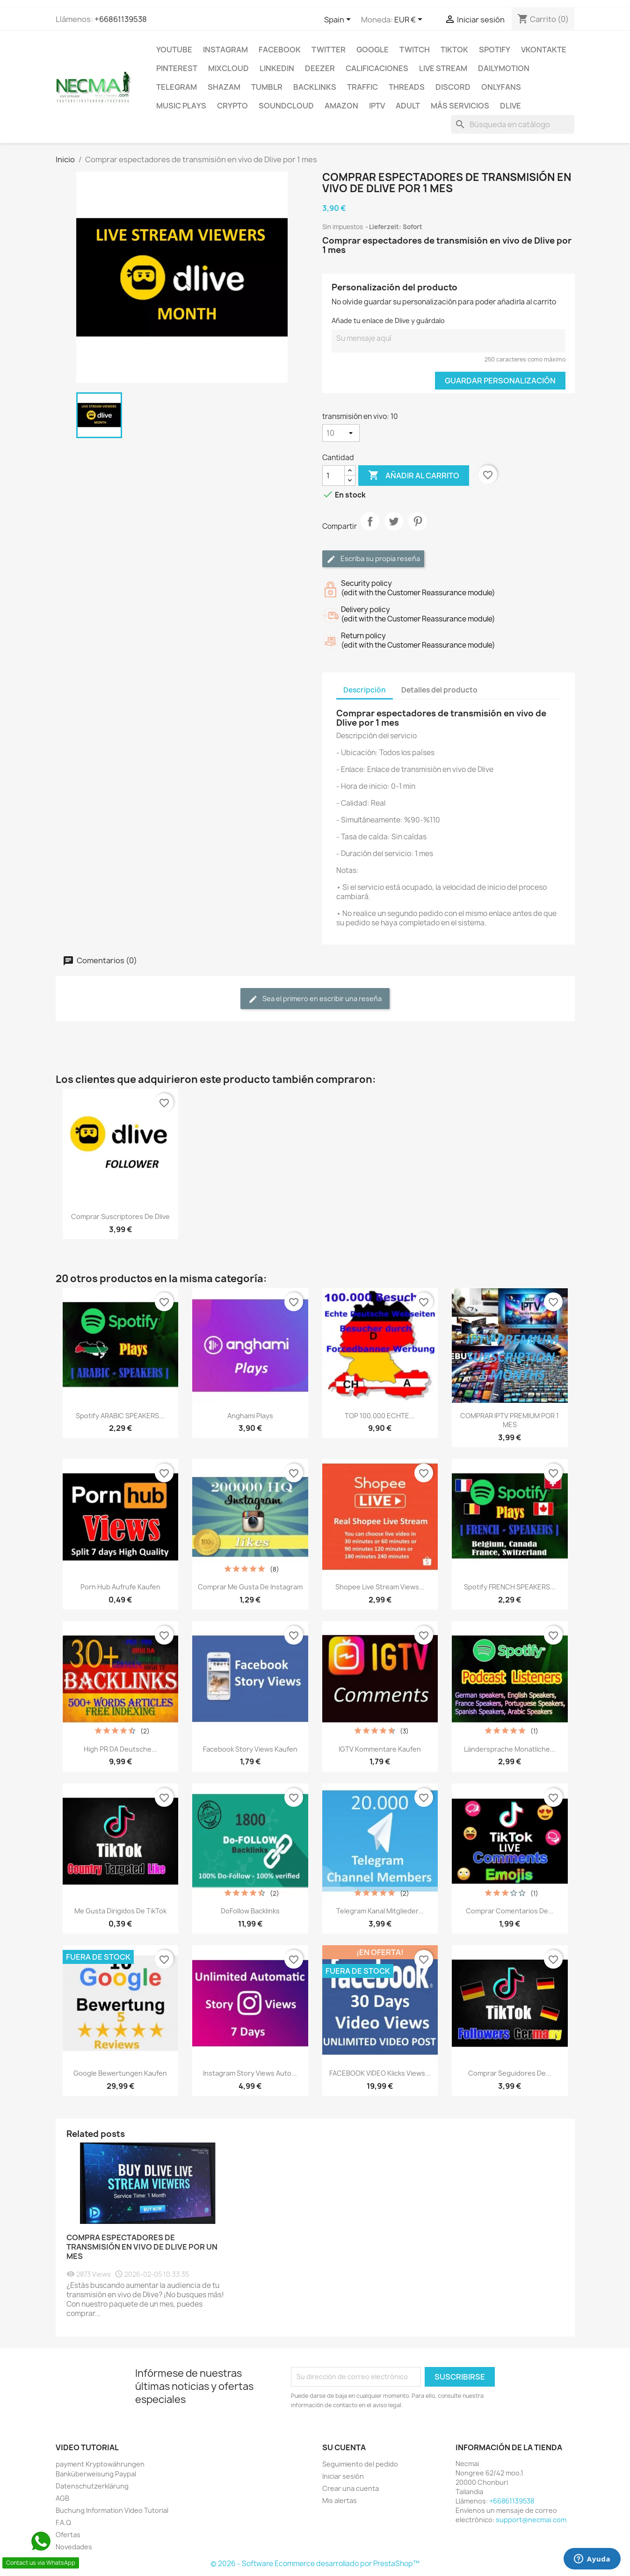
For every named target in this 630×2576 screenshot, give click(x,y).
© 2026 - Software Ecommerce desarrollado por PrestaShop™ (315, 2564)
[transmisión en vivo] (341, 433)
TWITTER (328, 49)
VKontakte (543, 49)
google (372, 49)
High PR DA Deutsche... (120, 1749)
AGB (62, 2498)
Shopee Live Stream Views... (380, 1586)
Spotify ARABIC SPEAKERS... (120, 1415)
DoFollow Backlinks (250, 1910)
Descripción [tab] (364, 690)
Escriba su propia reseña (373, 559)
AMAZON (341, 106)
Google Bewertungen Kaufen (120, 2073)
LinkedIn (277, 68)
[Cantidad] (333, 475)
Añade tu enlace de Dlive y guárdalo (388, 320)
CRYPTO (232, 106)
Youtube (174, 49)
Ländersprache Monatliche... (510, 1749)
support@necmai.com (531, 2519)
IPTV (377, 106)
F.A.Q (63, 2522)
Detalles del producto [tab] (439, 690)
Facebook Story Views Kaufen (250, 1749)
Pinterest (176, 68)
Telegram (176, 87)
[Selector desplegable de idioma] (339, 20)
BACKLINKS (314, 87)
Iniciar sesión (343, 2476)
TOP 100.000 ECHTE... (380, 1415)
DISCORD (453, 87)
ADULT (408, 106)
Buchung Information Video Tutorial (112, 2510)
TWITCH (414, 49)
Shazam (224, 87)
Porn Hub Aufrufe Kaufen (120, 1586)
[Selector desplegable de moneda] (410, 20)
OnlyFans (501, 87)
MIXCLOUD (228, 68)
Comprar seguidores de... (509, 2073)
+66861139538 (120, 19)
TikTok (454, 49)
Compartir (370, 529)
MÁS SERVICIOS (460, 106)
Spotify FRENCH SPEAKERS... (510, 1586)
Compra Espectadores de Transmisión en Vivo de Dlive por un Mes (141, 2246)
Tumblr (266, 87)
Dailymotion (503, 68)
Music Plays (181, 106)
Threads (407, 87)
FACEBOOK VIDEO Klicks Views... (380, 2073)
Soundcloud (286, 106)
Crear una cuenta (350, 2488)
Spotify (494, 49)
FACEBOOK (280, 49)
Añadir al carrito (413, 475)
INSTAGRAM (225, 49)
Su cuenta (344, 2447)
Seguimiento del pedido (360, 2464)
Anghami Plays (250, 1415)
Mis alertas (339, 2500)
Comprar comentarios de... (510, 1910)
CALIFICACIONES (377, 68)
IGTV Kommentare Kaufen (380, 1749)
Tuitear (393, 529)
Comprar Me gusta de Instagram (250, 1586)
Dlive (510, 106)
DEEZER (320, 68)
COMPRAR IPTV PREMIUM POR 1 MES (509, 1420)
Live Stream (443, 68)
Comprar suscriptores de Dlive (120, 1216)
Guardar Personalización (500, 380)
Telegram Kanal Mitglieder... (380, 1910)
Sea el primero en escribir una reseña (315, 999)
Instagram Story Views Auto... (250, 2073)
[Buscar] (512, 124)
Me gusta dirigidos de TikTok (120, 1910)
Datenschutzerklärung (92, 2486)
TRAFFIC (362, 87)
